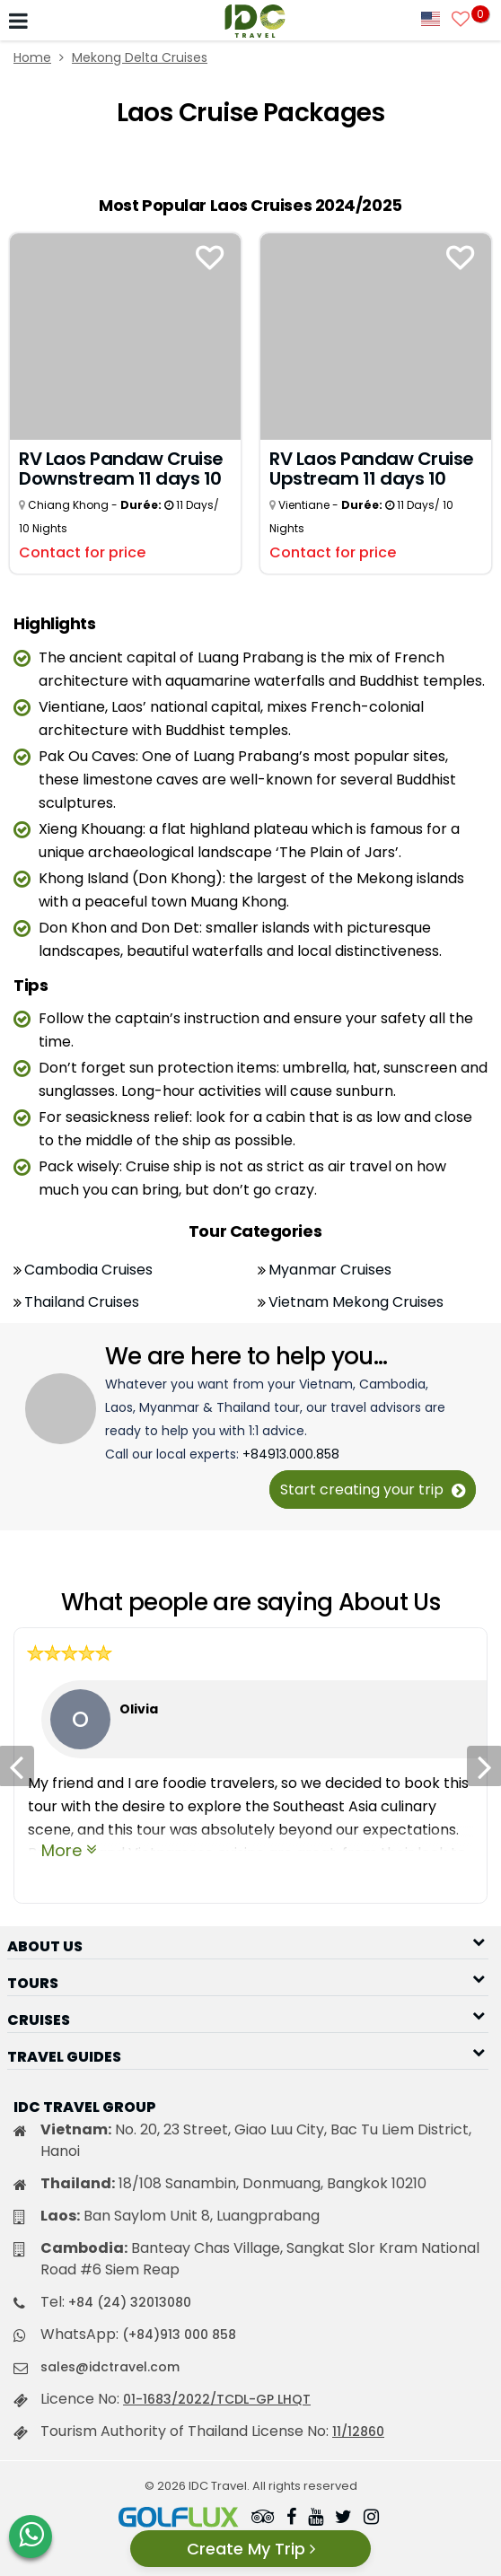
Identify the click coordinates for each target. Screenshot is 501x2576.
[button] (247, 1941)
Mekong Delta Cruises (139, 57)
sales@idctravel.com (110, 2367)
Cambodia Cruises (88, 1269)
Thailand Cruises (81, 1302)
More (61, 1850)
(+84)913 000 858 (179, 2335)
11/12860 (358, 2431)
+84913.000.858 (290, 1454)
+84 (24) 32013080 (129, 2302)
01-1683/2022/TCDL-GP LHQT (217, 2399)
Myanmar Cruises (329, 1269)
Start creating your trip (372, 1489)
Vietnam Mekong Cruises (356, 1302)
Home (32, 57)
